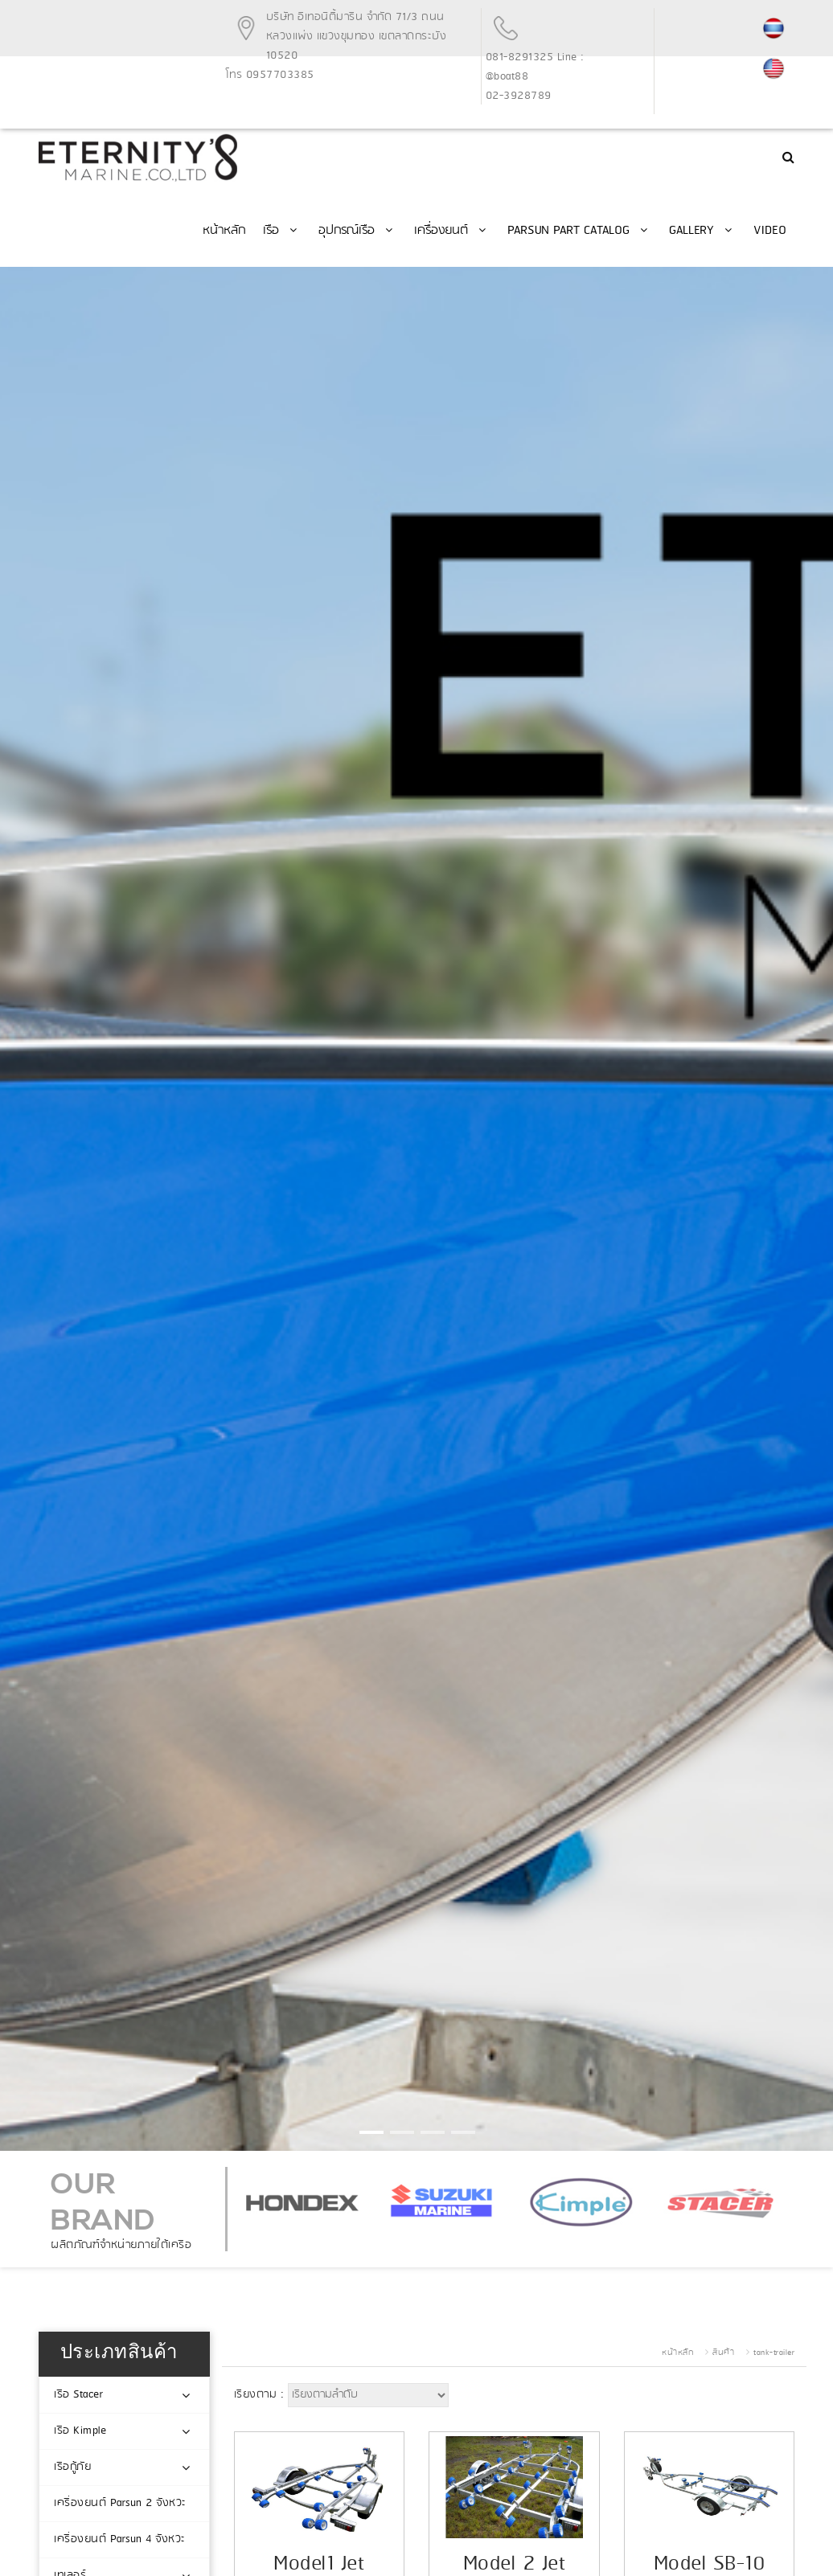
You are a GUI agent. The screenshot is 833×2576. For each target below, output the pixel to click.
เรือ (282, 230)
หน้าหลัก (224, 230)
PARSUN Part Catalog (579, 230)
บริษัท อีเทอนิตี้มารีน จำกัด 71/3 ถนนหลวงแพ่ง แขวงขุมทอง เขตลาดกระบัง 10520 (356, 36)
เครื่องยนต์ (452, 230)
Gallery (702, 230)
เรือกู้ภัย (72, 2467)
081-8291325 (520, 57)
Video (769, 230)
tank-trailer (773, 2352)
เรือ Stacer (78, 2395)
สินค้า (723, 2352)
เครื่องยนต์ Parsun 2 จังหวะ (120, 2503)
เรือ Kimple (80, 2431)
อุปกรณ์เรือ (357, 230)
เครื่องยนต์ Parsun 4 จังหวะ (120, 2539)
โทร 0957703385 (270, 75)
